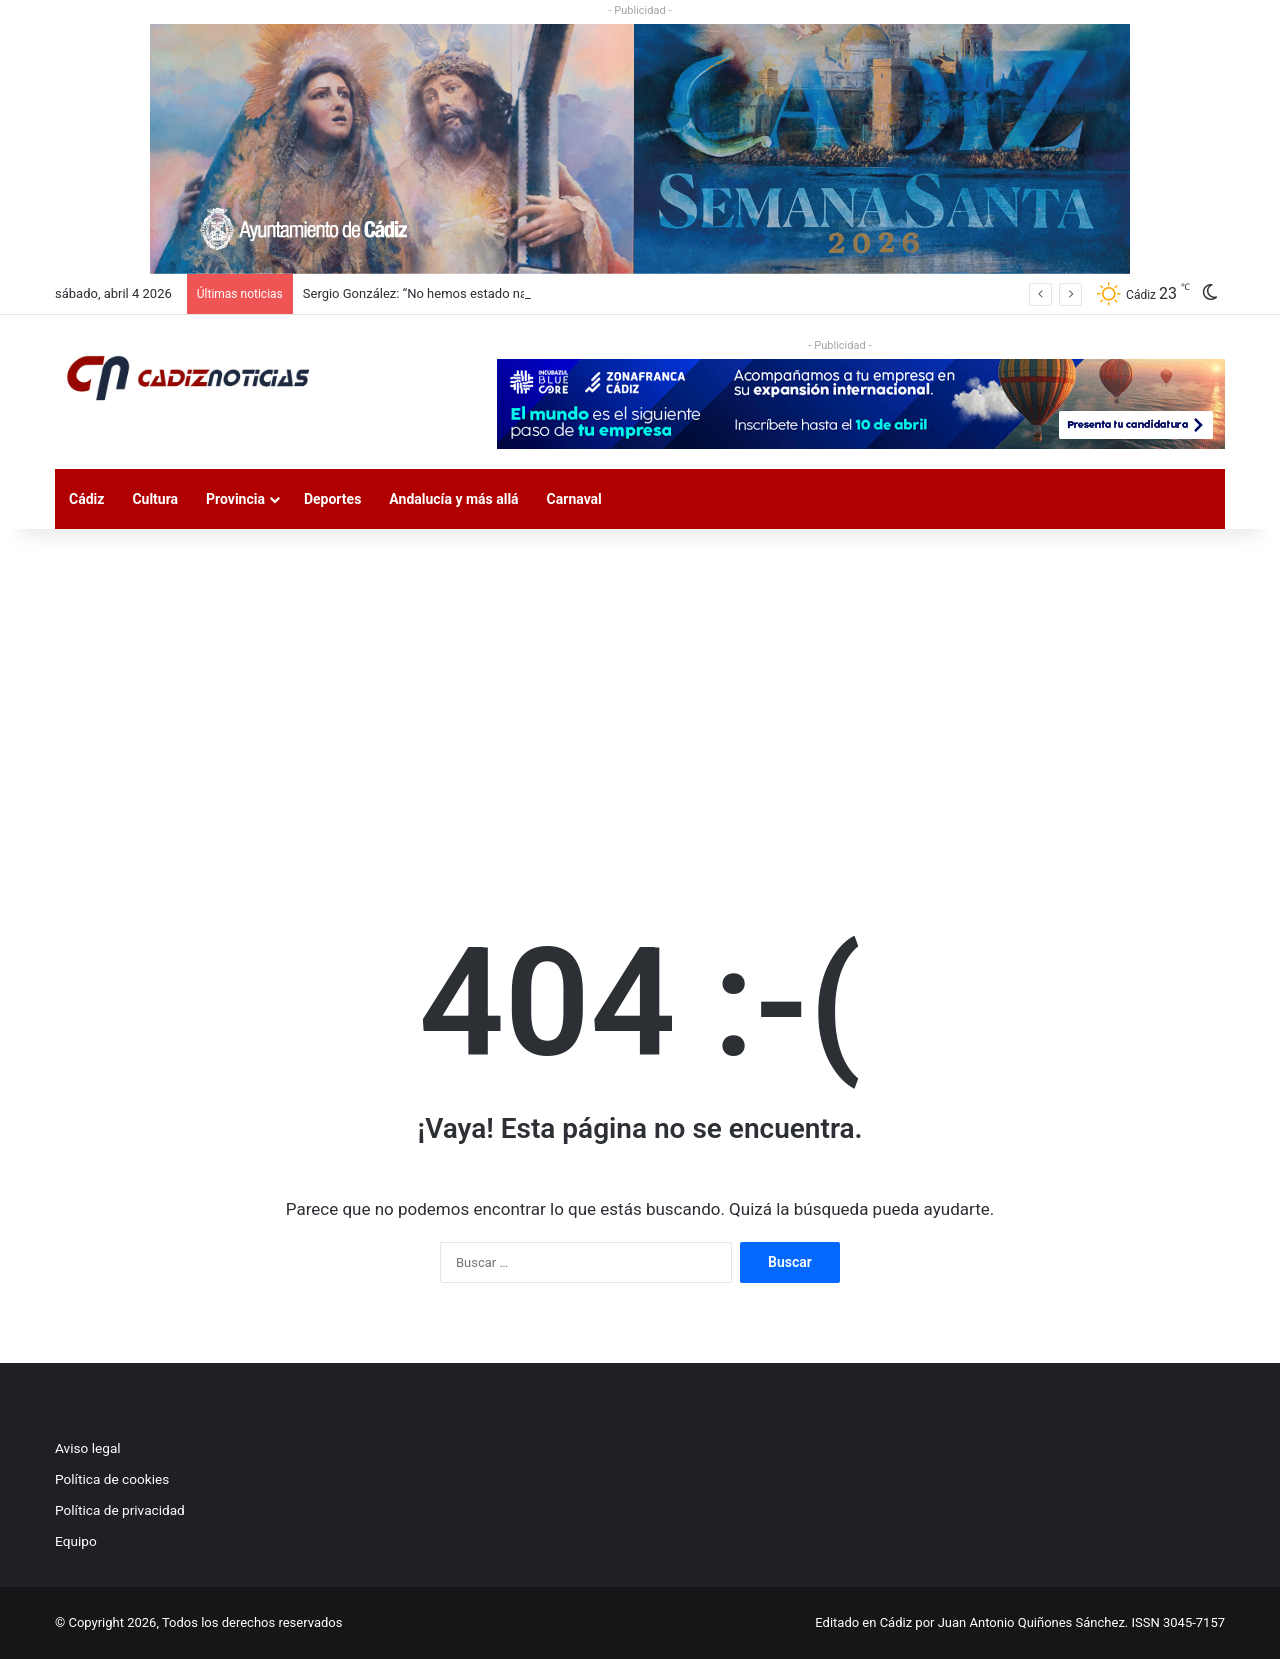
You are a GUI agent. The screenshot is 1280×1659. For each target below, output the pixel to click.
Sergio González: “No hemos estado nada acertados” (455, 293)
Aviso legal (88, 1448)
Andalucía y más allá (453, 499)
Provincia (235, 499)
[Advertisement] (640, 699)
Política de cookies (112, 1479)
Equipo (76, 1541)
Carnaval (574, 499)
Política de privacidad (120, 1510)
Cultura (155, 499)
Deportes (332, 499)
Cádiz (86, 499)
